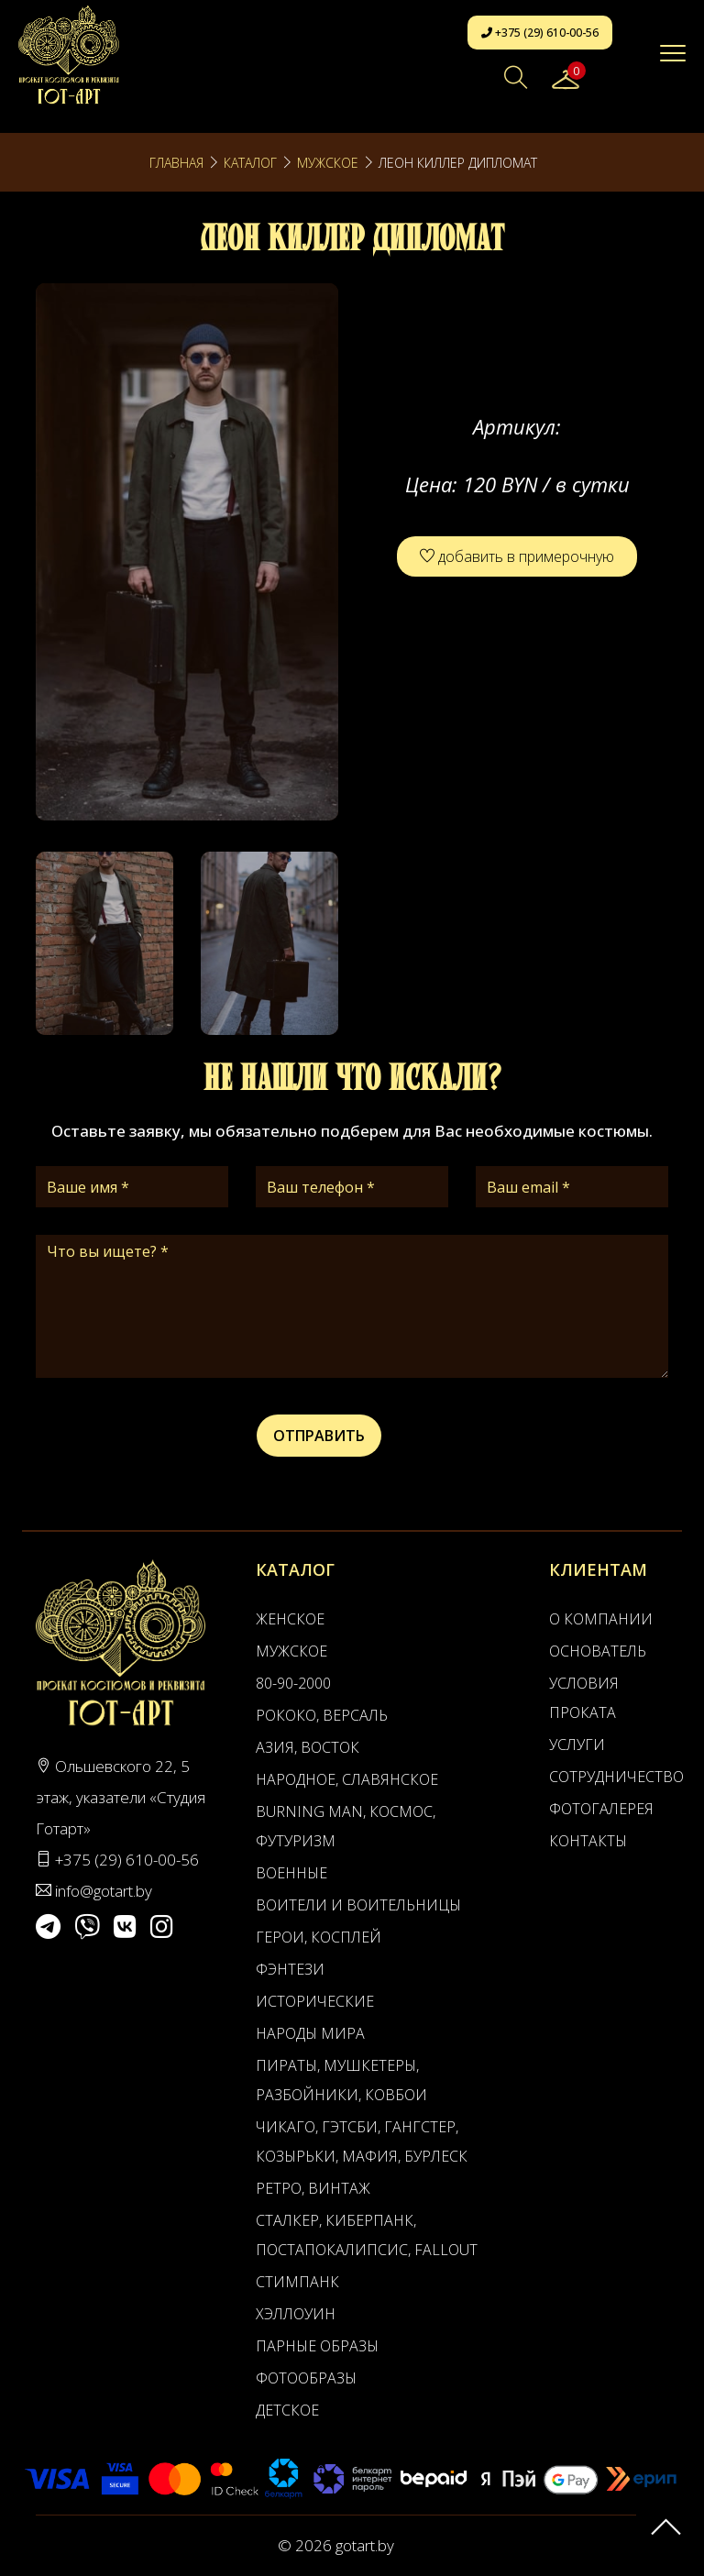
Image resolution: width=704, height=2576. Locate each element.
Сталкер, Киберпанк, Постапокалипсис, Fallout (367, 2235)
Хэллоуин (296, 2314)
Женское (290, 1619)
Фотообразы (306, 2378)
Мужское (327, 162)
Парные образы (317, 2346)
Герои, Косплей (318, 1937)
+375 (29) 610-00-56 (540, 32)
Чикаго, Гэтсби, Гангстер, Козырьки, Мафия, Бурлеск (362, 2141)
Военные (291, 1873)
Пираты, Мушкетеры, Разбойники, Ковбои (341, 2080)
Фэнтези (290, 1969)
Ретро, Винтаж (313, 2188)
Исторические (315, 2001)
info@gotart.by (103, 1890)
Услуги (577, 1744)
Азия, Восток (307, 1747)
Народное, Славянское (347, 1779)
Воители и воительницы (358, 1905)
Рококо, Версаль (322, 1715)
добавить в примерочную (517, 556)
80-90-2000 (293, 1683)
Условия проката (584, 1698)
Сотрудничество (605, 1777)
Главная (176, 162)
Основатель (597, 1651)
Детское (287, 2410)
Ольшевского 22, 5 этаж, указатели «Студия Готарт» (120, 1797)
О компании (601, 1619)
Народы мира (310, 2033)
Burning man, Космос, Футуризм (345, 1826)
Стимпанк (297, 2282)
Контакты (588, 1841)
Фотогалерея (601, 1809)
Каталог (250, 162)
